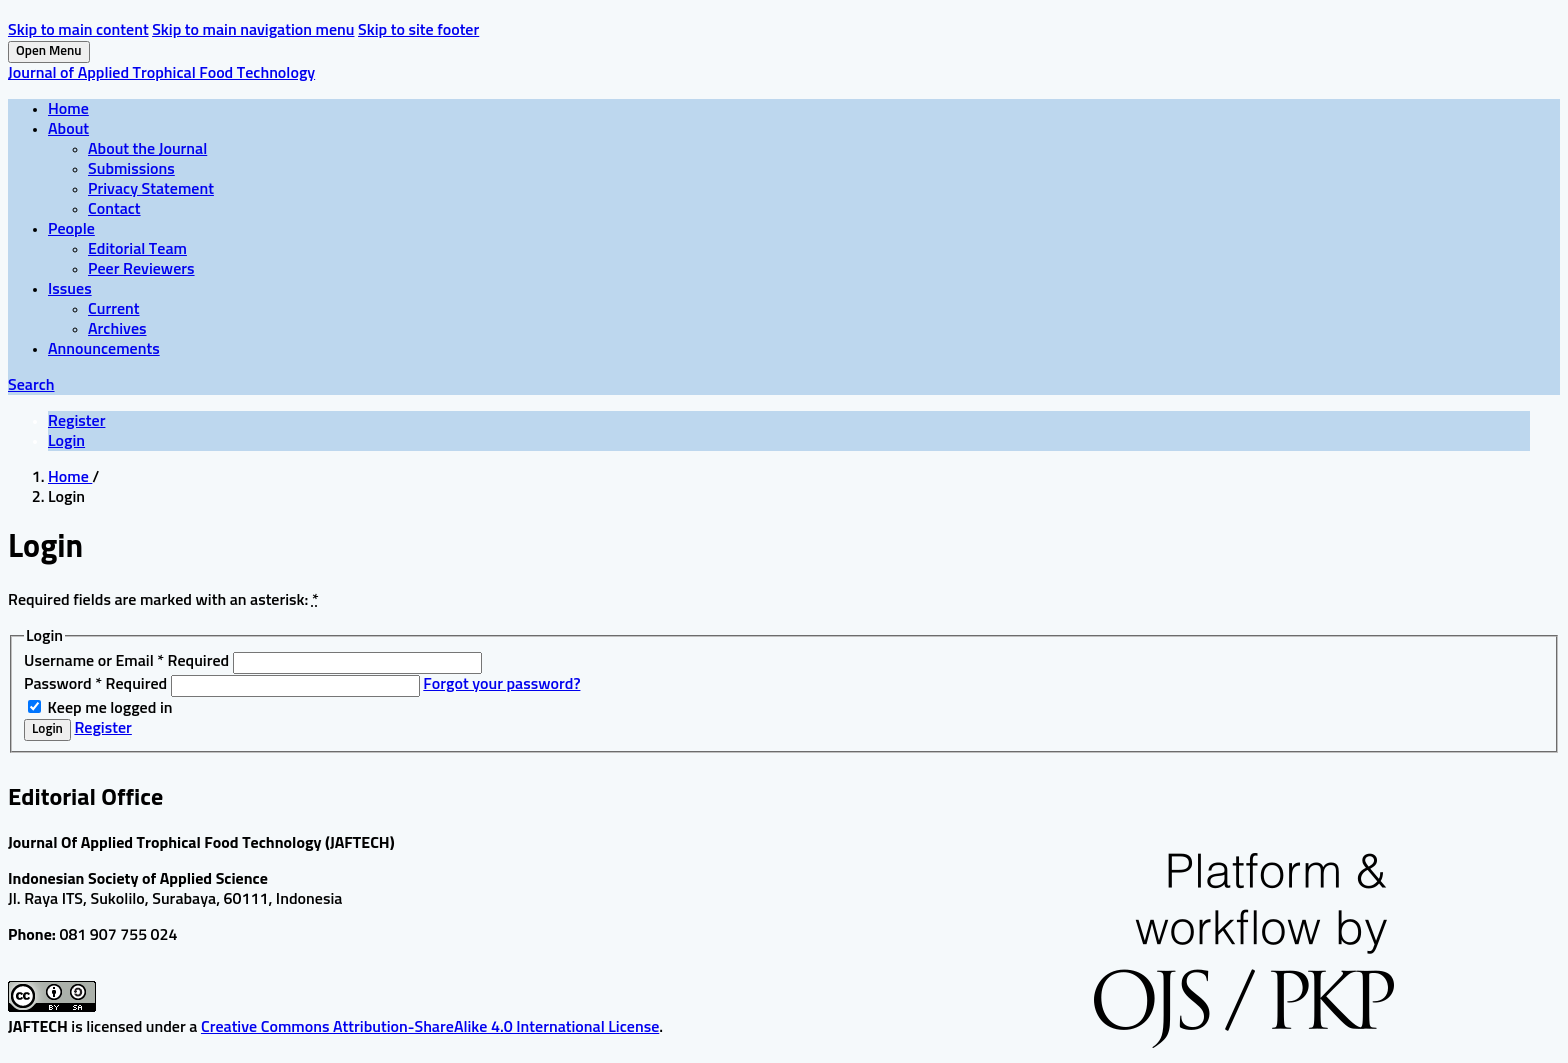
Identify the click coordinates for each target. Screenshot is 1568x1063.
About (68, 129)
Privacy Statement (151, 189)
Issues (70, 289)
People (71, 229)
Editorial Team (137, 249)
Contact (114, 209)
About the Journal (147, 149)
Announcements (104, 349)
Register (76, 421)
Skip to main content (78, 30)
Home (68, 109)
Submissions (131, 169)
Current (114, 309)
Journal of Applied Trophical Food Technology (161, 73)
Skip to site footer (418, 30)
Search (31, 385)
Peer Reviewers (141, 269)
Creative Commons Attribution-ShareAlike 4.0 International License (430, 1027)
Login (66, 441)
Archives (117, 329)
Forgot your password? (501, 684)
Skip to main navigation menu (253, 30)
